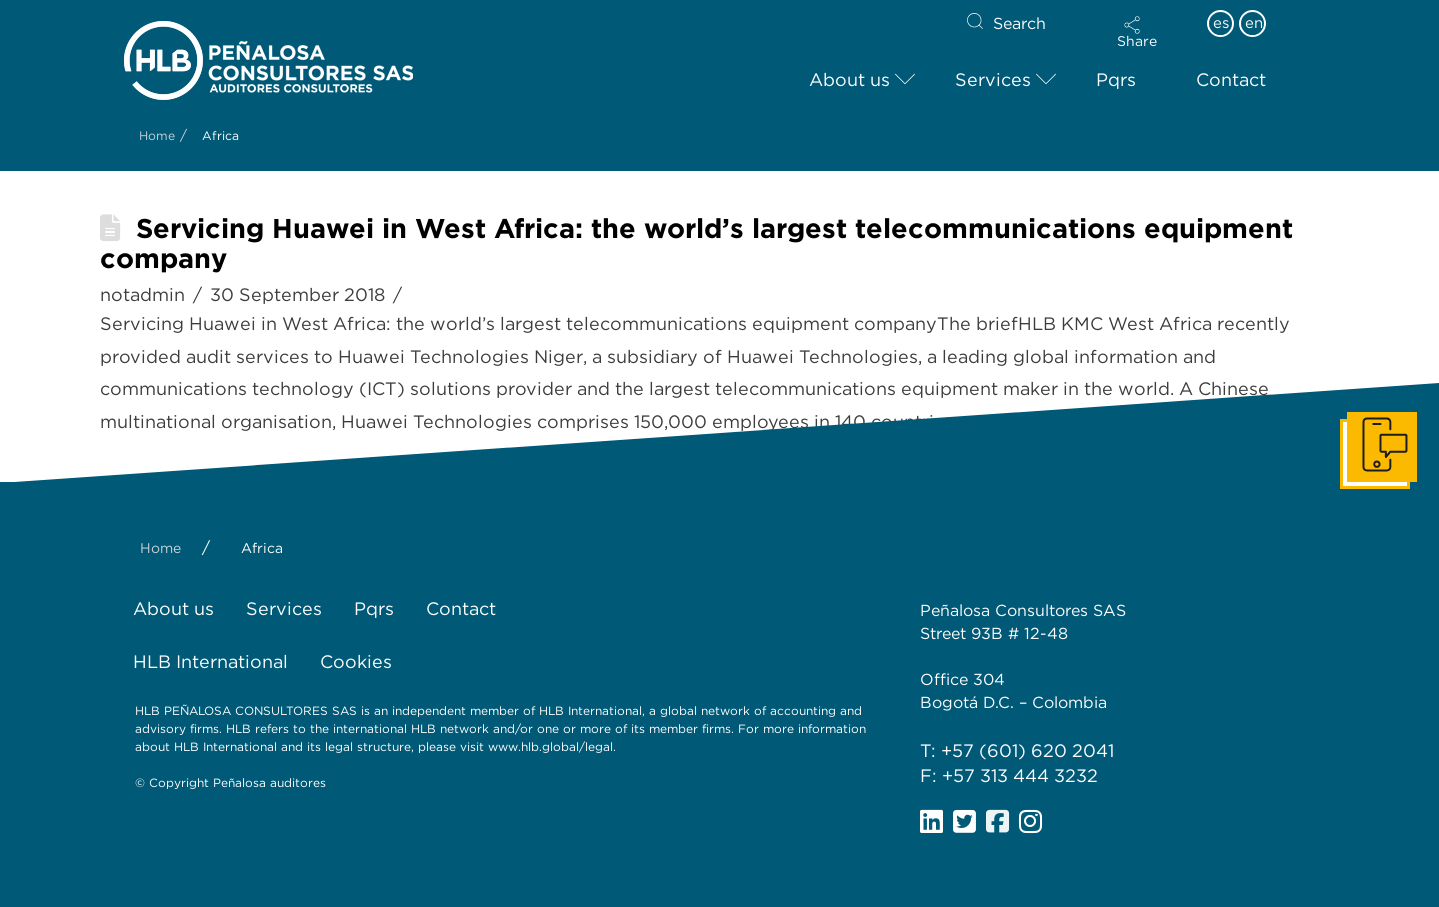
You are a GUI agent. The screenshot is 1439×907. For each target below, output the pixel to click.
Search (1019, 23)
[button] (1137, 32)
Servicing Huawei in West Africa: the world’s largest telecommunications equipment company (696, 243)
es (1221, 23)
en (1254, 23)
